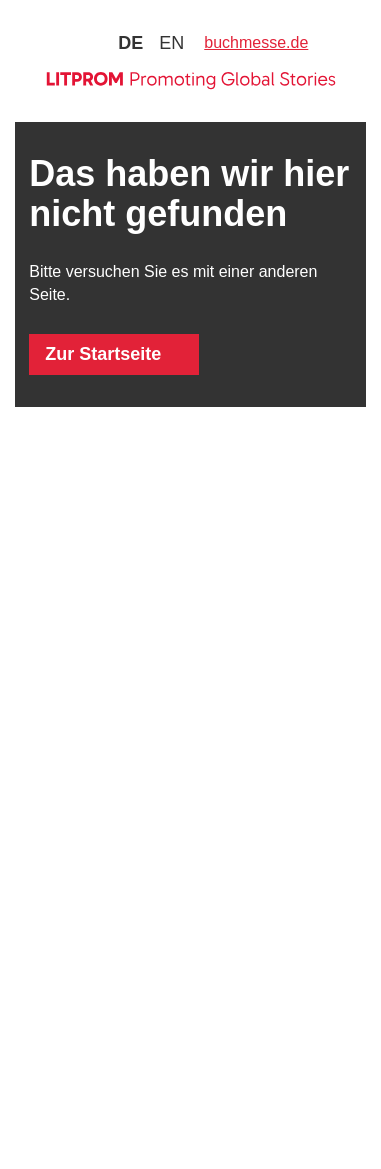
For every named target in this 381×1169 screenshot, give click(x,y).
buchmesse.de (256, 42)
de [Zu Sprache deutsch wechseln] (130, 43)
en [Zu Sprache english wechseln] (171, 43)
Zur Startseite (103, 354)
